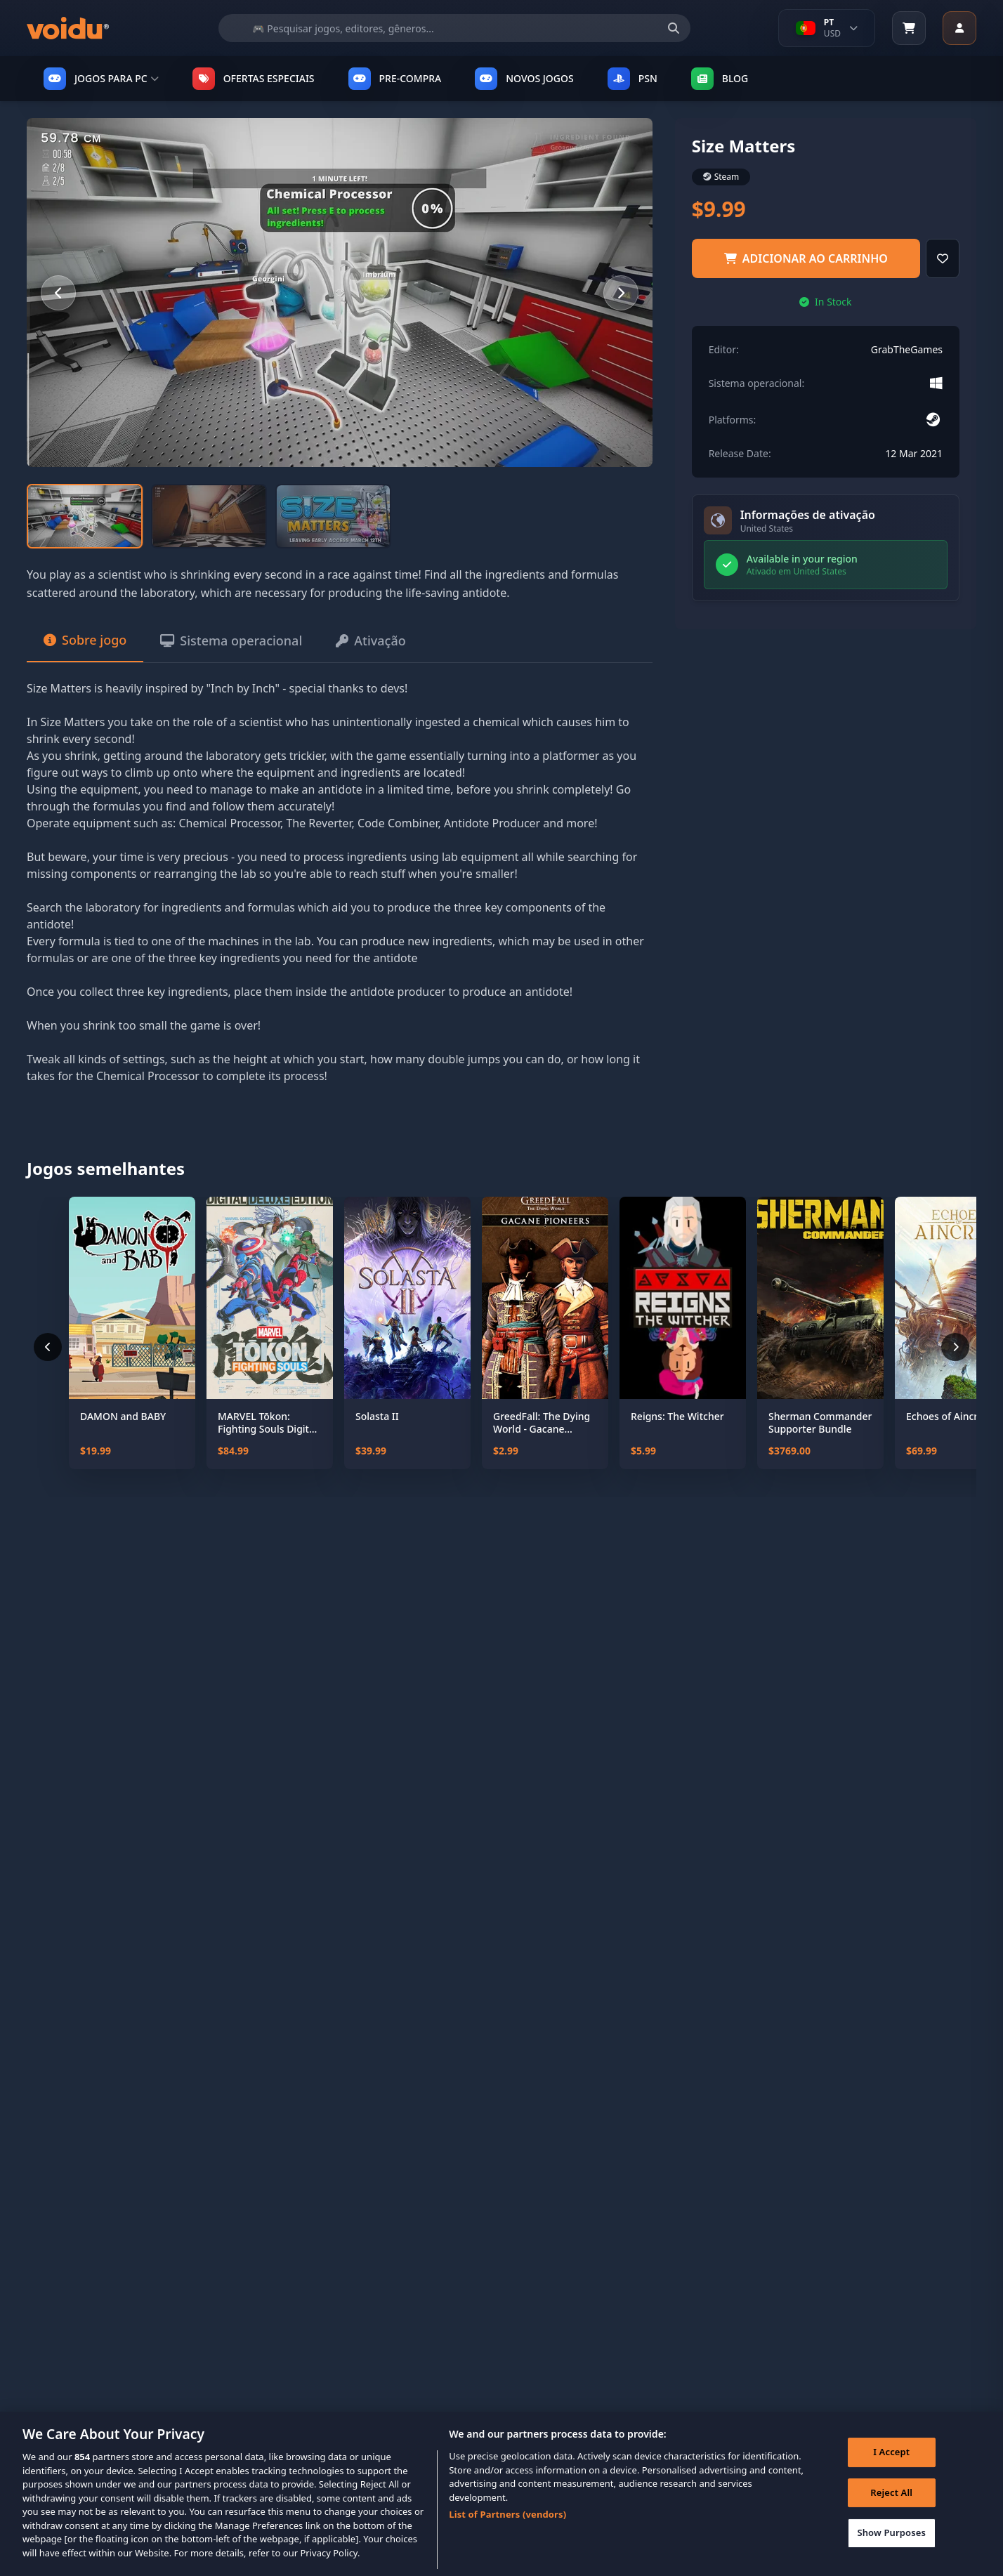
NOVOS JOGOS (524, 78)
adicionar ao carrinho (806, 258)
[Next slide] (620, 292)
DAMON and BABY (123, 1416)
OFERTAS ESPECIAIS (253, 78)
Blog (720, 78)
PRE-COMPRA (395, 78)
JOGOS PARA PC (101, 78)
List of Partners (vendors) (507, 2532)
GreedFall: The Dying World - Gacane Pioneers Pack (541, 1422)
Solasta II (377, 1416)
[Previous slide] (58, 292)
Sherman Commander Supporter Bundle (820, 1422)
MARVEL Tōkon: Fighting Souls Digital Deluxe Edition (267, 1422)
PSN (632, 78)
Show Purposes (891, 2550)
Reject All (891, 2510)
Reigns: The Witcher (677, 1416)
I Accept (891, 2470)
